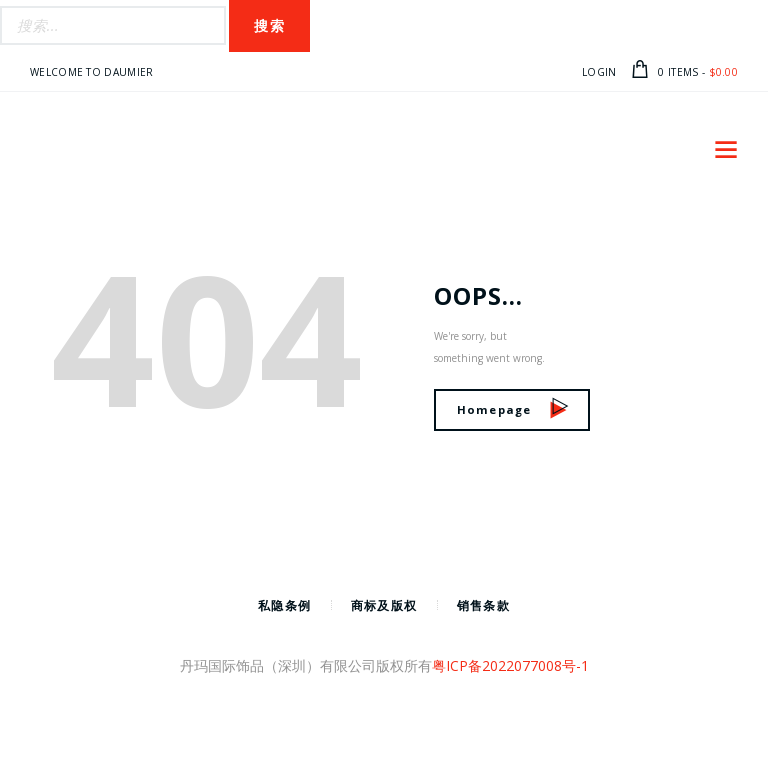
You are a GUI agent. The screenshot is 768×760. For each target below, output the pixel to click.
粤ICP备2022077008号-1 (510, 665)
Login (599, 72)
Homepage (512, 409)
